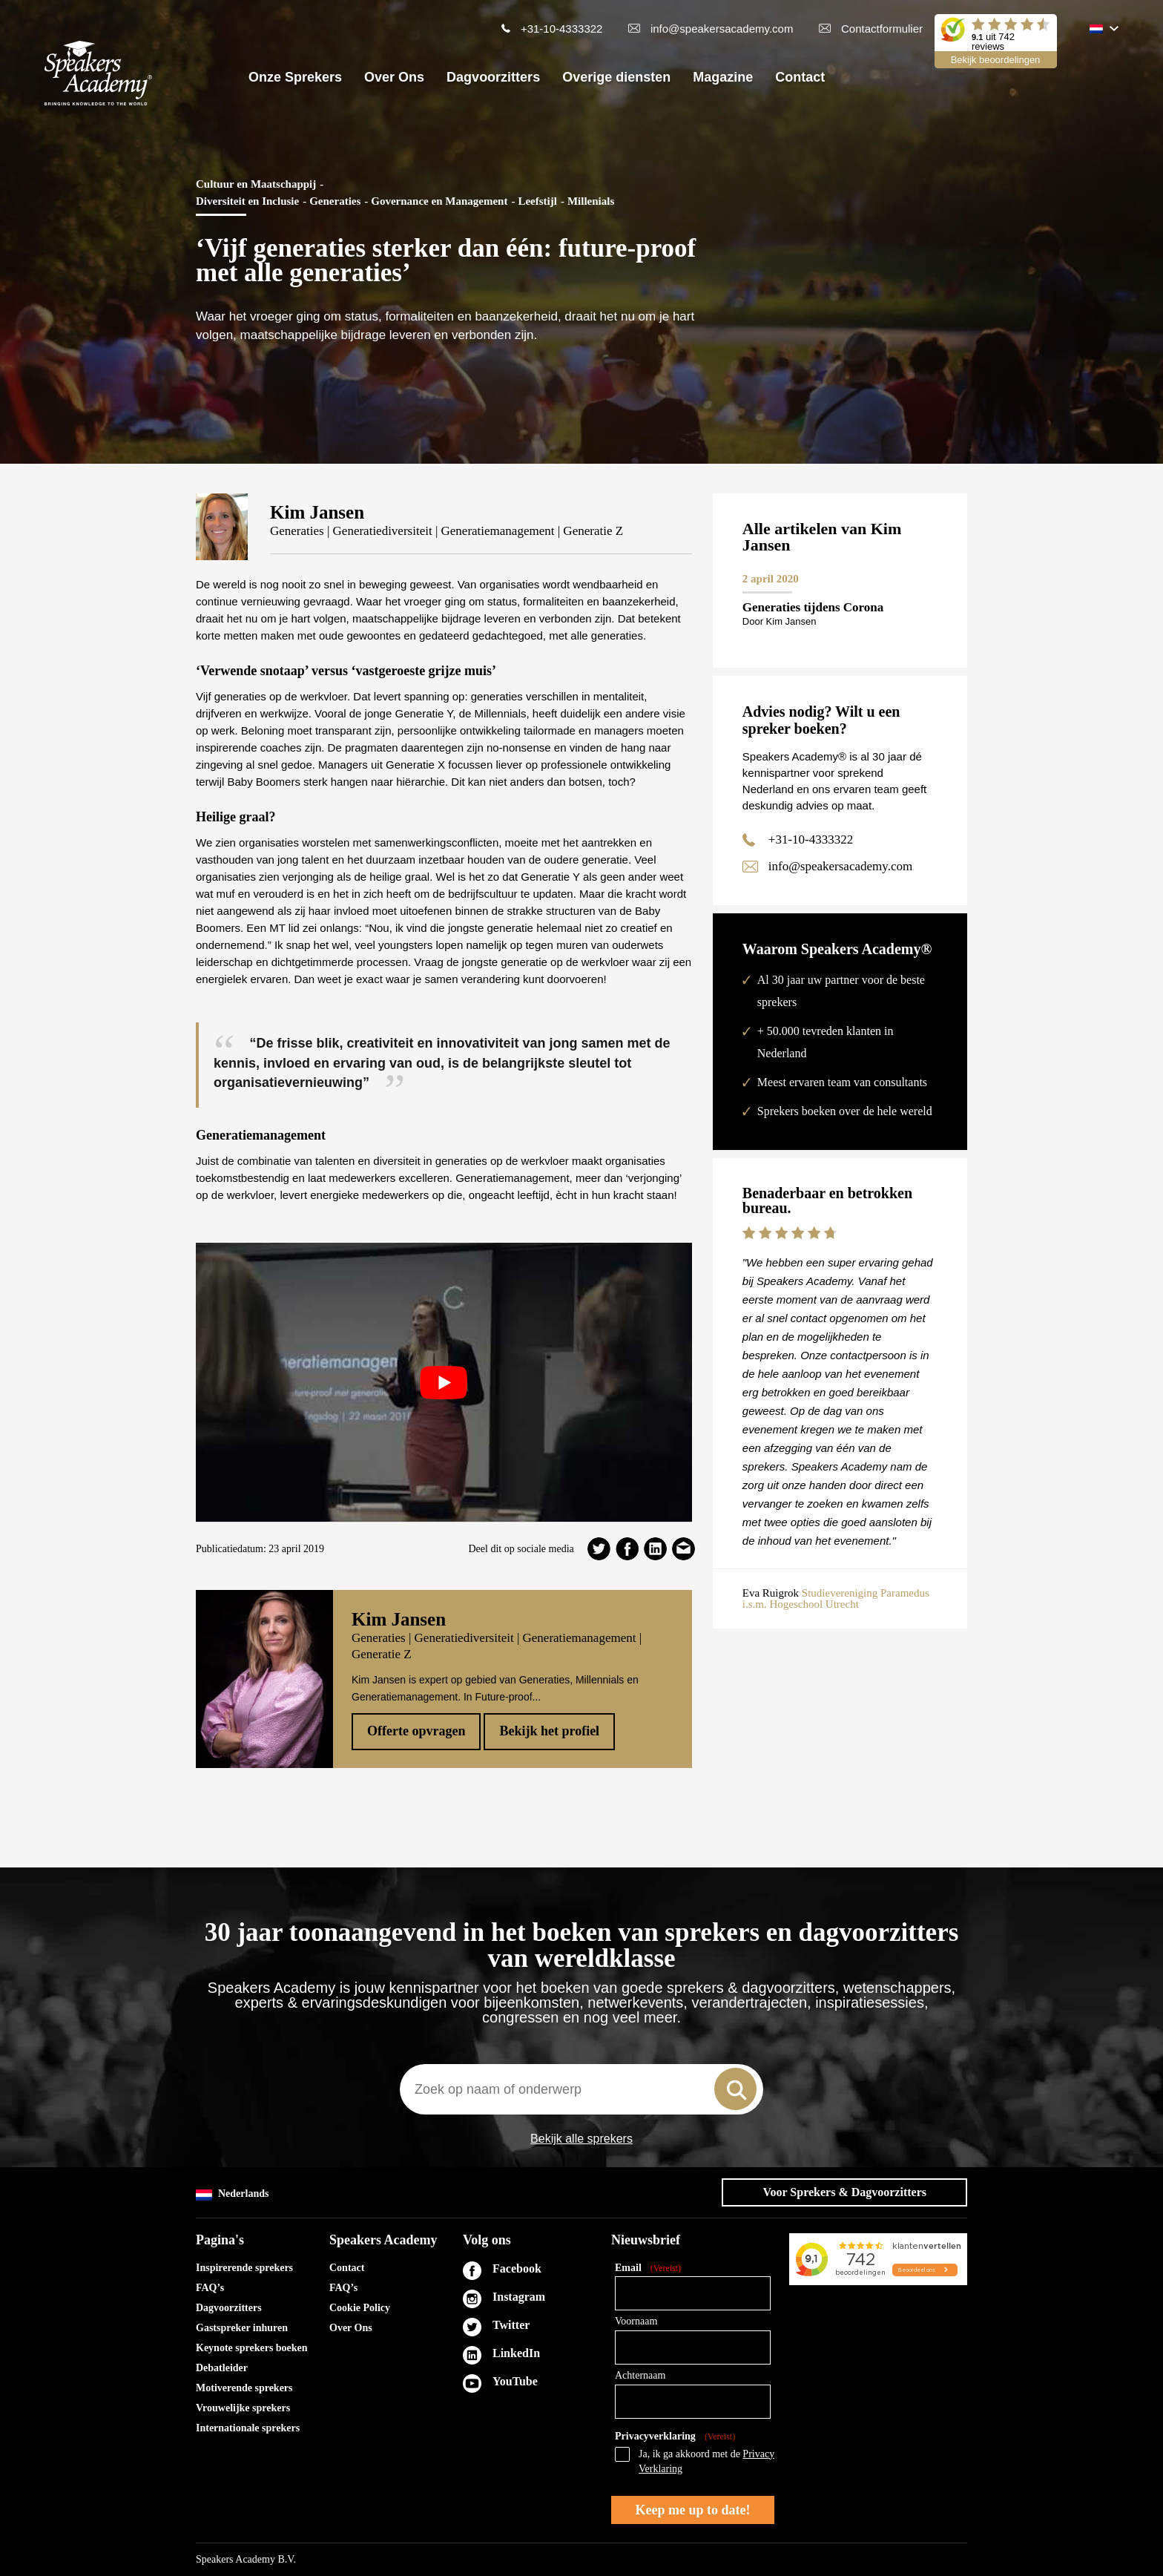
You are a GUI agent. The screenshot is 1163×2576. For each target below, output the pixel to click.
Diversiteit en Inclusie (247, 201)
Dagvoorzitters (493, 77)
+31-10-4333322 (562, 28)
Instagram (518, 2296)
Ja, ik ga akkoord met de (706, 2461)
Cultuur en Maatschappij (256, 184)
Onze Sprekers (295, 77)
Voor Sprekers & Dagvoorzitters (844, 2192)
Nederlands (232, 2194)
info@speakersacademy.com (722, 28)
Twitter (511, 2325)
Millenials (590, 201)
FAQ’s (210, 2287)
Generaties (334, 201)
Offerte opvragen (416, 1731)
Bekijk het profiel (549, 1731)
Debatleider (222, 2367)
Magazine (723, 77)
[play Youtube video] (444, 1382)
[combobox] (581, 2089)
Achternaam (640, 2375)
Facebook (516, 2268)
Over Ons (394, 77)
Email (648, 2268)
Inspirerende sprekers (244, 2267)
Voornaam (636, 2321)
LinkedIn (516, 2353)
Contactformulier (882, 28)
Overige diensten (616, 77)
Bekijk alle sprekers (581, 2139)
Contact (800, 77)
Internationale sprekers (248, 2428)
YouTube (515, 2381)
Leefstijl (537, 201)
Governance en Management (439, 201)
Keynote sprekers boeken (252, 2347)
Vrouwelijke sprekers (243, 2408)
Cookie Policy (359, 2307)
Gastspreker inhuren (242, 2327)
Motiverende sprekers (244, 2387)
